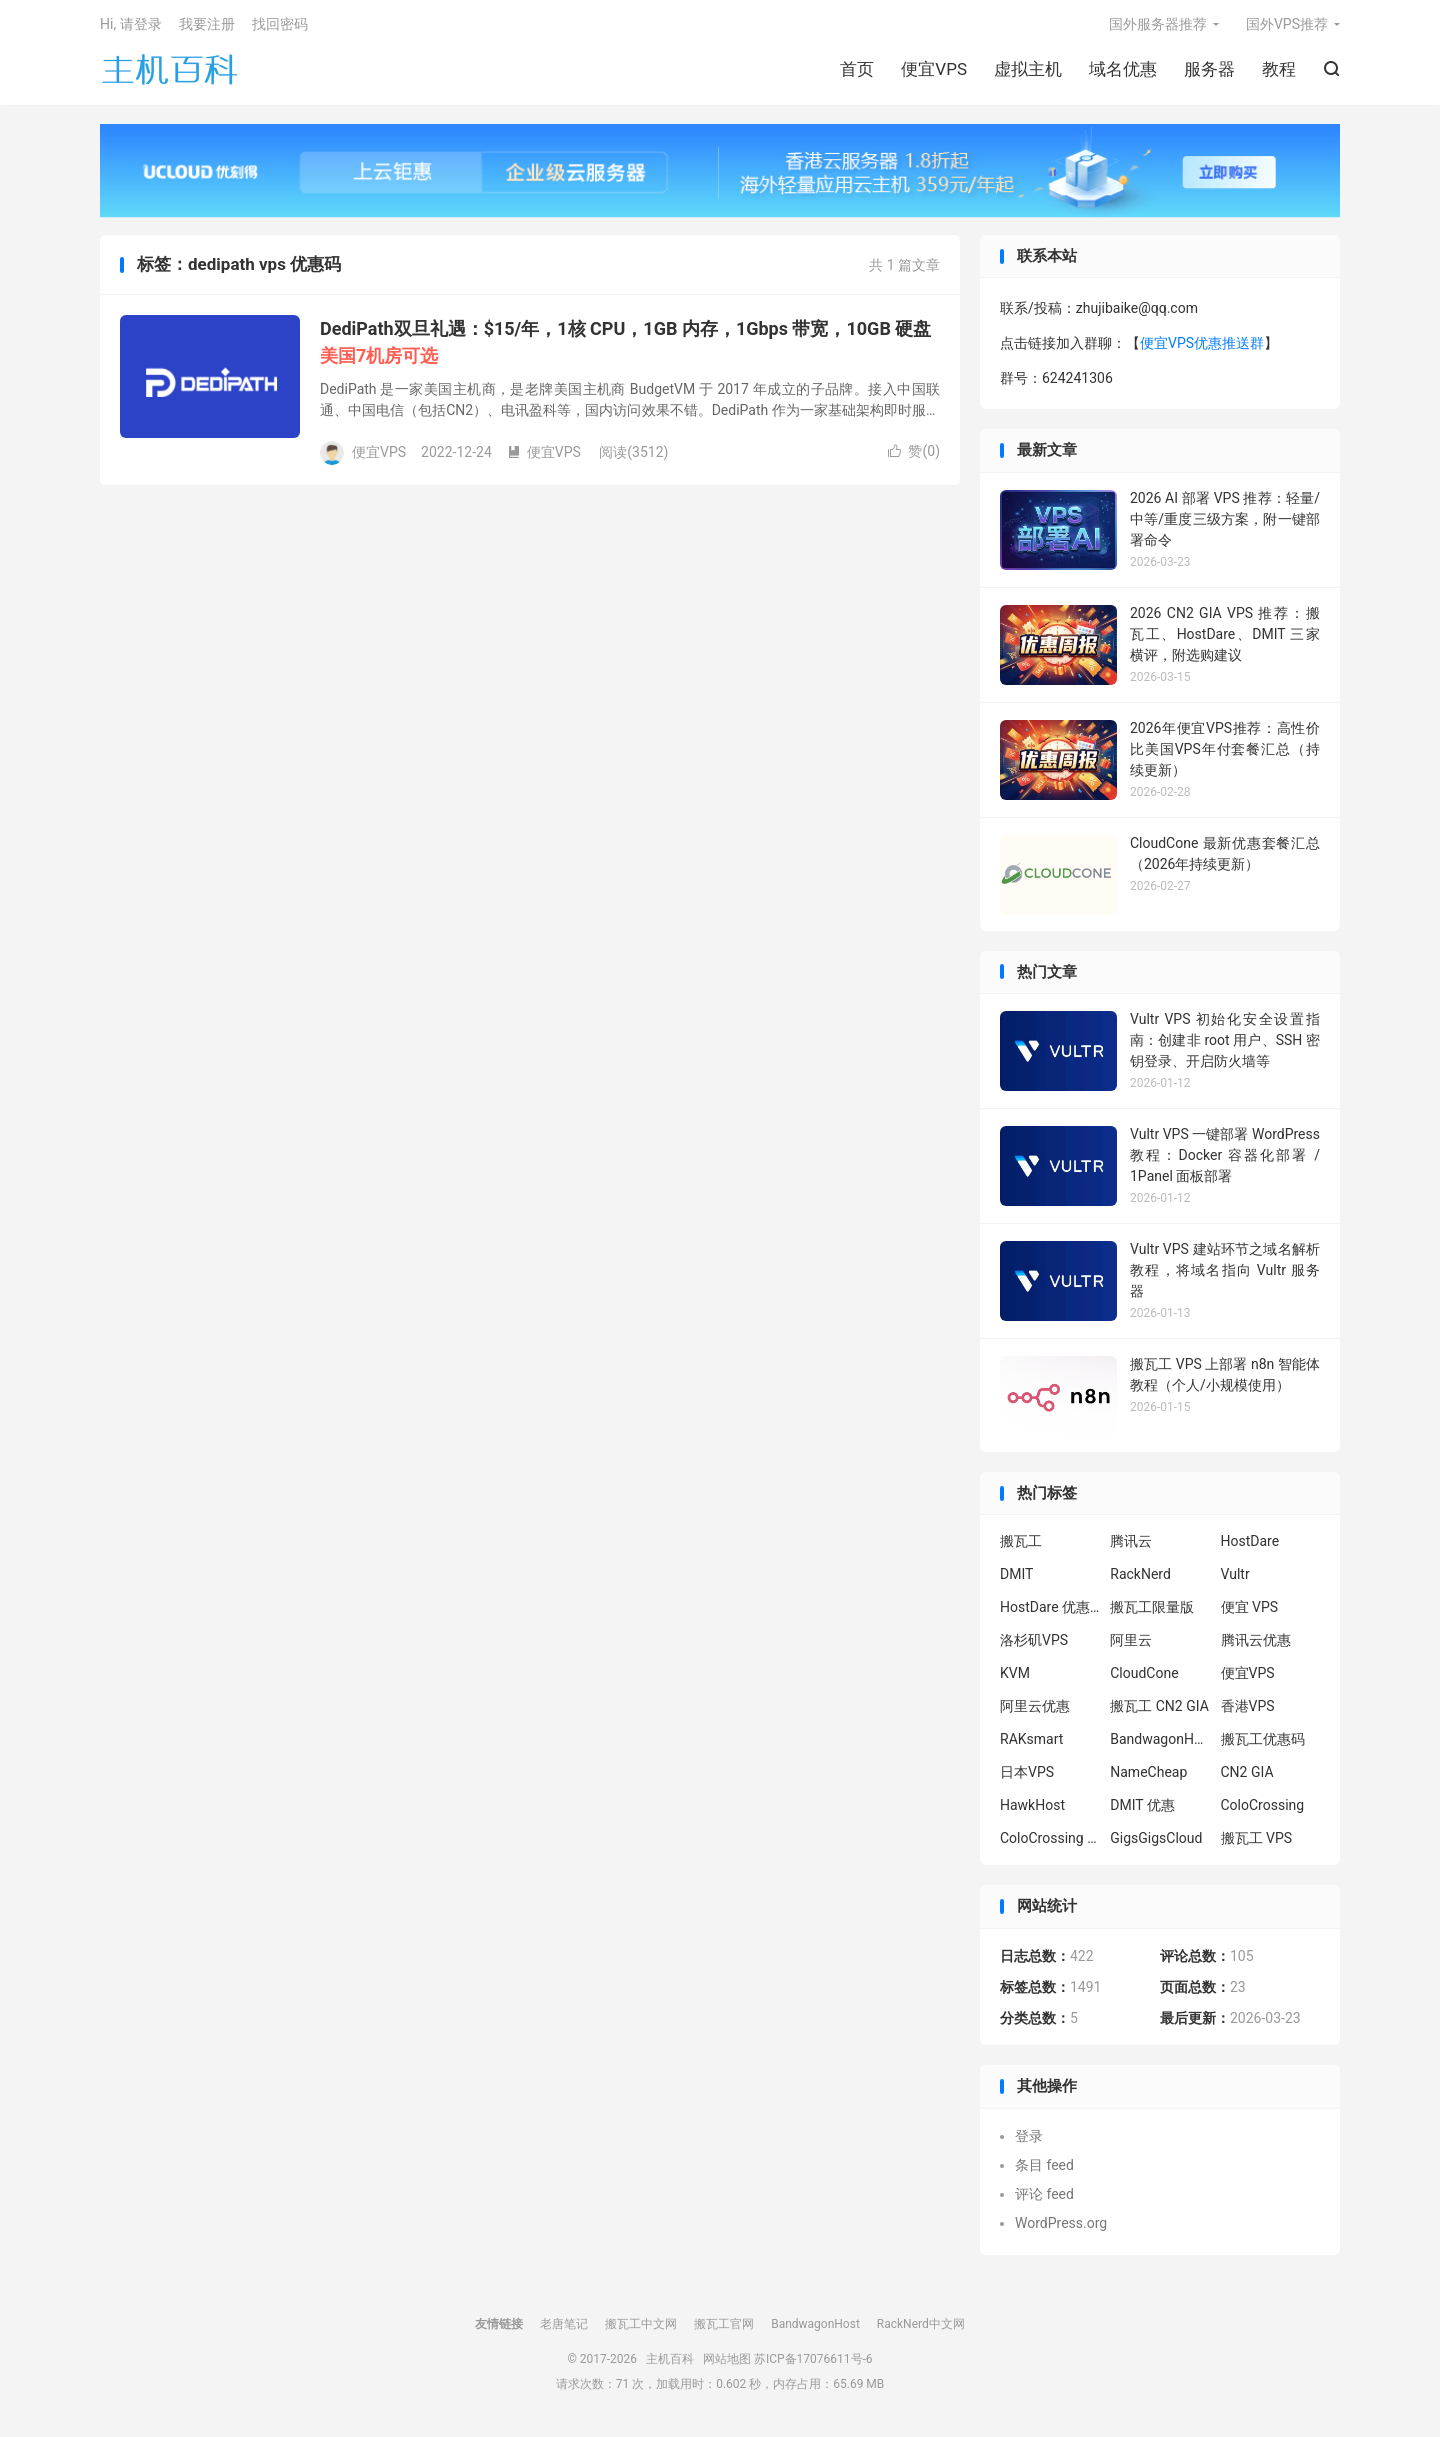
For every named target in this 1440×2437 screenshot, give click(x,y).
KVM (1015, 1677)
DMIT (1016, 1578)
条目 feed (1044, 2168)
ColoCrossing (1263, 1809)
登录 (1029, 2139)
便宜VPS (934, 71)
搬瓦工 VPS (1257, 1842)
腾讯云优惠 (1256, 1644)
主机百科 (170, 71)
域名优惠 (1123, 71)
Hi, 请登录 (131, 26)
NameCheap (1148, 1776)
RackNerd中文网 (921, 2327)
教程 (1279, 71)
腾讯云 (1131, 1545)
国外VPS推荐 (1287, 26)
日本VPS (1027, 1776)
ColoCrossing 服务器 (1050, 1842)
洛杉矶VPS (1034, 1644)
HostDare (1250, 1545)
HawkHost (1032, 1809)
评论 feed (1044, 2197)
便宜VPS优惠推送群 (1202, 347)
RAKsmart (1031, 1743)
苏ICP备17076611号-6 (813, 2362)
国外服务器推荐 (1158, 26)
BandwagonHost (1160, 1743)
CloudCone (1144, 1677)
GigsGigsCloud (1156, 1842)
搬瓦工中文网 (641, 2327)
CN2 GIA (1247, 1776)
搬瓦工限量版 (1152, 1611)
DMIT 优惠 (1142, 1809)
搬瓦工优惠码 (1263, 1743)
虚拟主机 (1028, 71)
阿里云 (1131, 1644)
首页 (857, 71)
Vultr (1235, 1578)
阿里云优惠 (1035, 1710)
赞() (914, 455)
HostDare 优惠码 (1050, 1611)
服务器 (1209, 71)
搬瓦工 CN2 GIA (1159, 1710)
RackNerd (1140, 1578)
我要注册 (207, 26)
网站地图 (727, 2362)
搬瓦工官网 (724, 2327)
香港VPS (1248, 1710)
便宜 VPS (1250, 1611)
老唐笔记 (564, 2327)
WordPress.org (1061, 2226)
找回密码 (280, 26)
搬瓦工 (1021, 1545)
